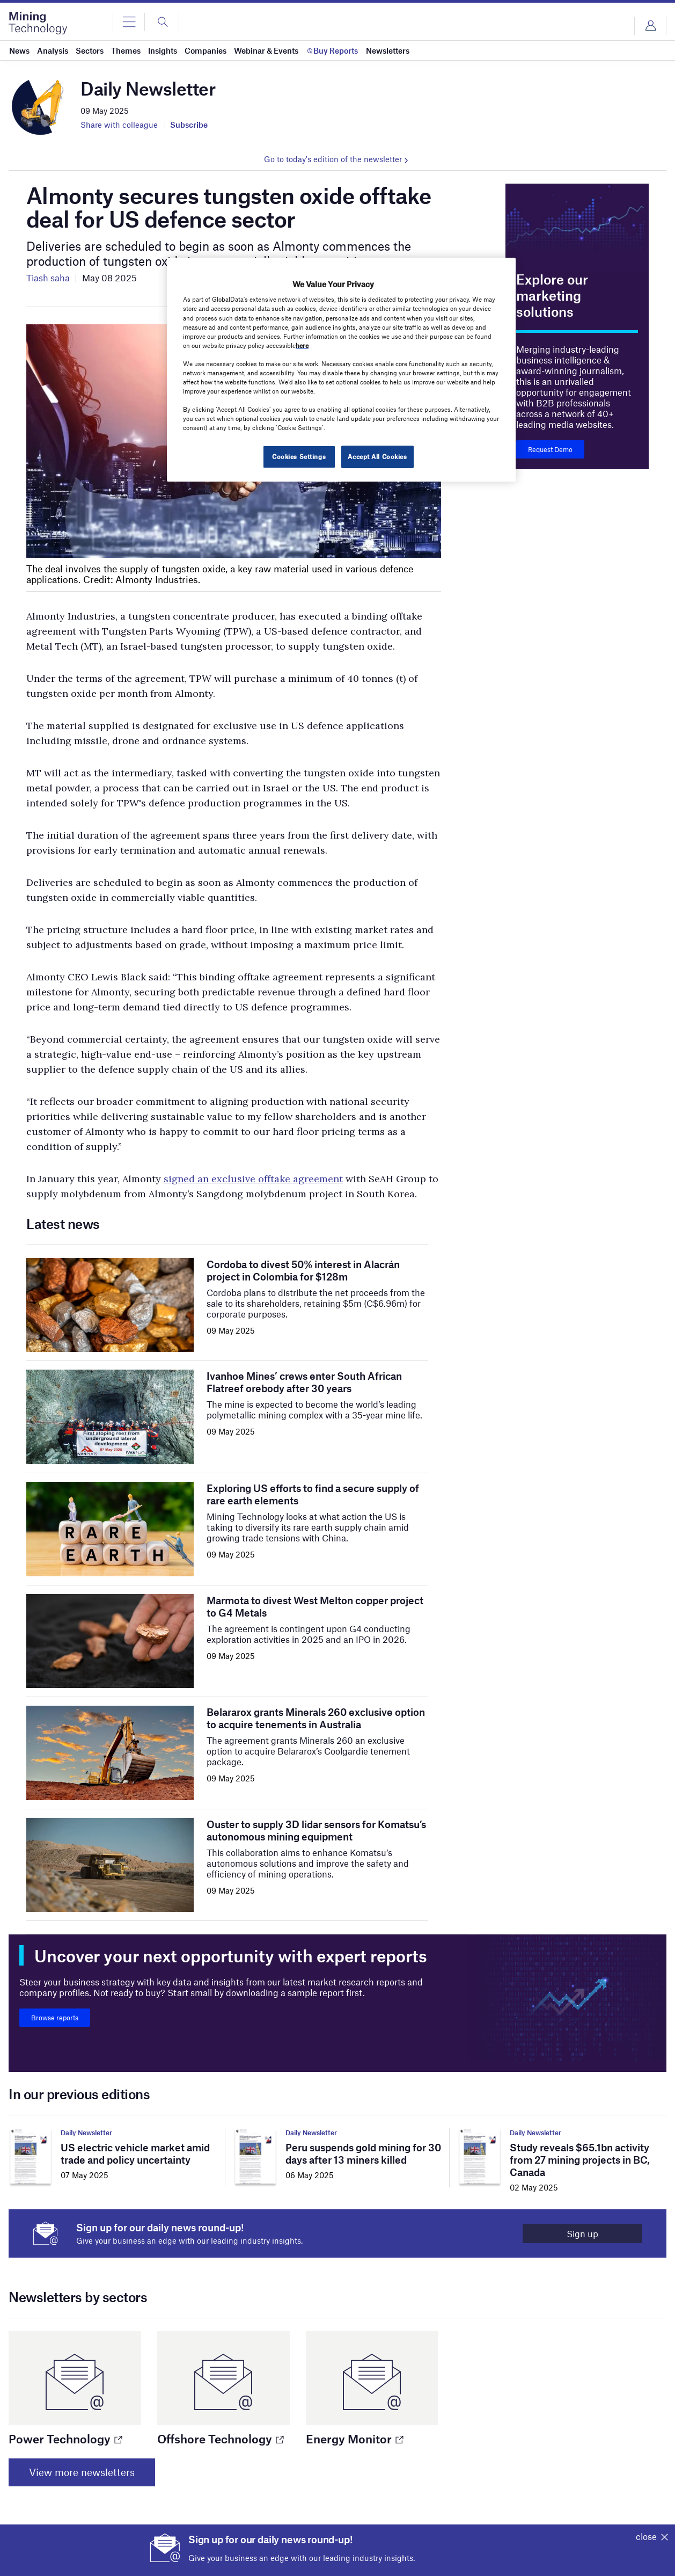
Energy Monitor (354, 2439)
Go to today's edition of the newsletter (333, 159)
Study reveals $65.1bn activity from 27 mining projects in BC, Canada (580, 2159)
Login (650, 26)
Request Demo (550, 449)
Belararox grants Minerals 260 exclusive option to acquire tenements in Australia (316, 1718)
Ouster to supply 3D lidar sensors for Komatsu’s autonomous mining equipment (316, 1830)
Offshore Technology (220, 2439)
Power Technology (65, 2439)
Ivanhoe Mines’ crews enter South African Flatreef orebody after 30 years (304, 1382)
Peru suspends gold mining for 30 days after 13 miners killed (363, 2153)
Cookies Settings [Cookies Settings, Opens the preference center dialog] (299, 456)
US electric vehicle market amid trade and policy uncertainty (135, 2153)
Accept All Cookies (377, 456)
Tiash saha (48, 277)
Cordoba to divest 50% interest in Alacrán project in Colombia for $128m (303, 1270)
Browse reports (54, 2017)
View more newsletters (82, 2472)
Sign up (582, 2233)
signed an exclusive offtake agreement (253, 1179)
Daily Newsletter (86, 2132)
